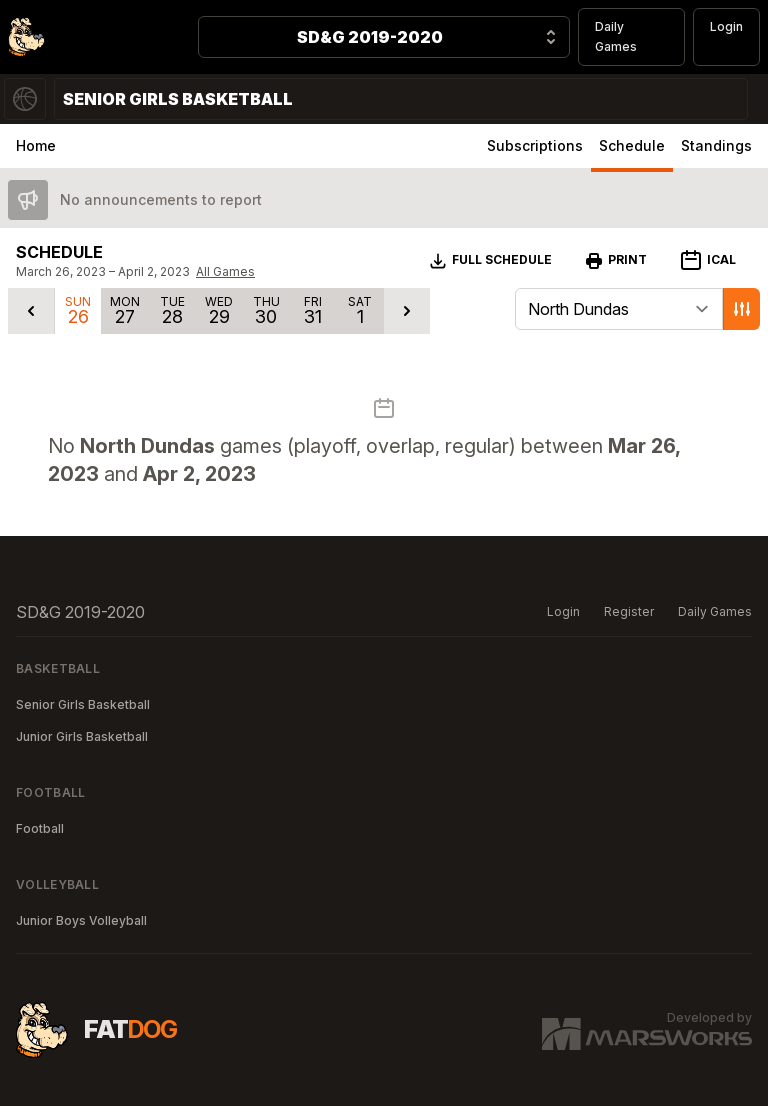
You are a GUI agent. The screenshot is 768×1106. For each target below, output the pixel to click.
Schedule (632, 145)
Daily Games (616, 36)
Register (629, 611)
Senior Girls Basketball (83, 704)
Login (726, 26)
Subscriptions (535, 145)
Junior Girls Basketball (82, 736)
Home (36, 145)
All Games (225, 271)
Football (40, 828)
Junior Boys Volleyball (81, 920)
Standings (716, 145)
